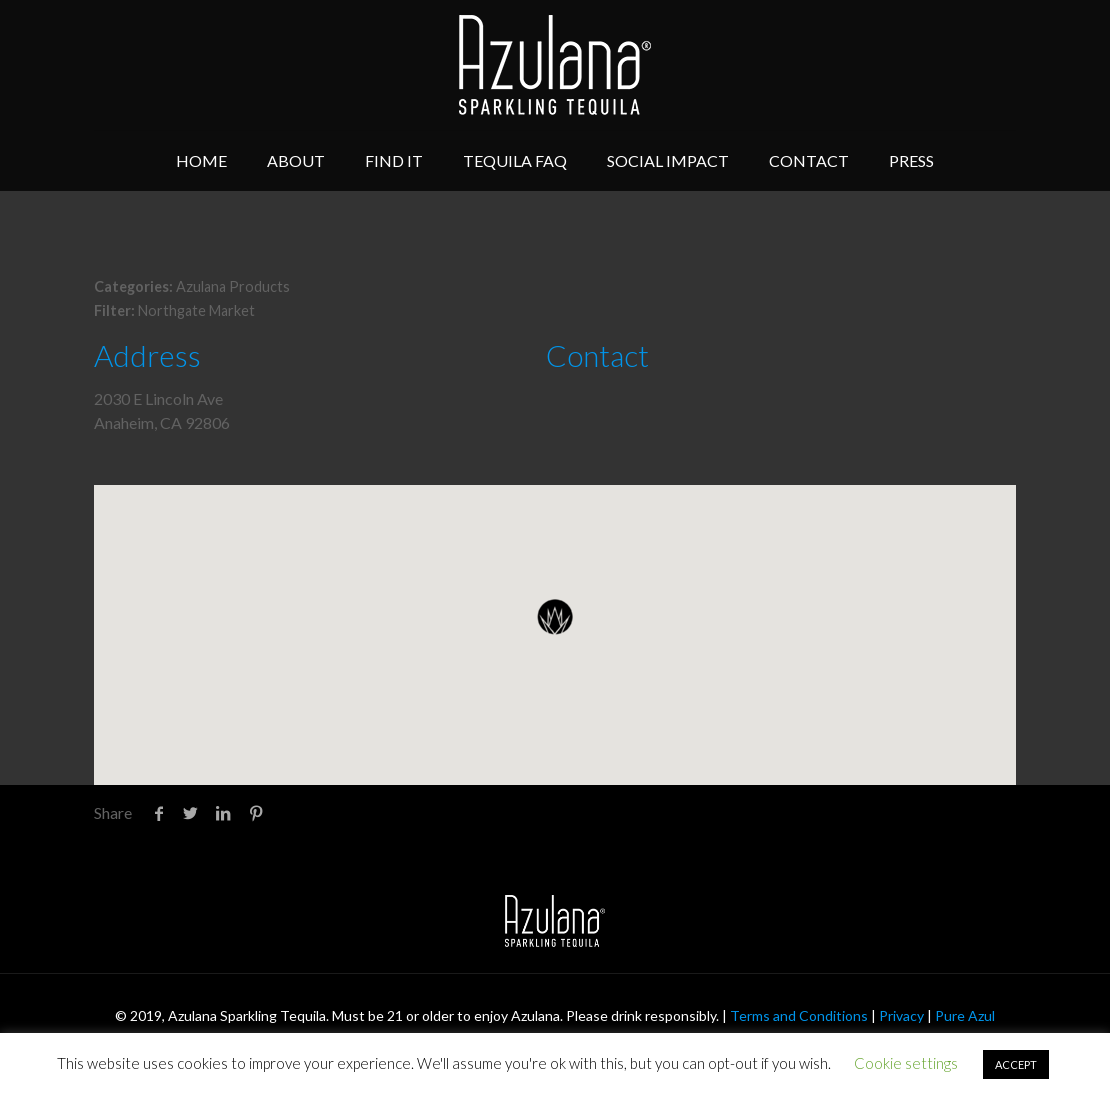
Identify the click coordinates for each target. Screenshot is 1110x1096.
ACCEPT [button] (1016, 1064)
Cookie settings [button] (906, 1063)
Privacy (901, 1015)
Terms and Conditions (799, 1015)
